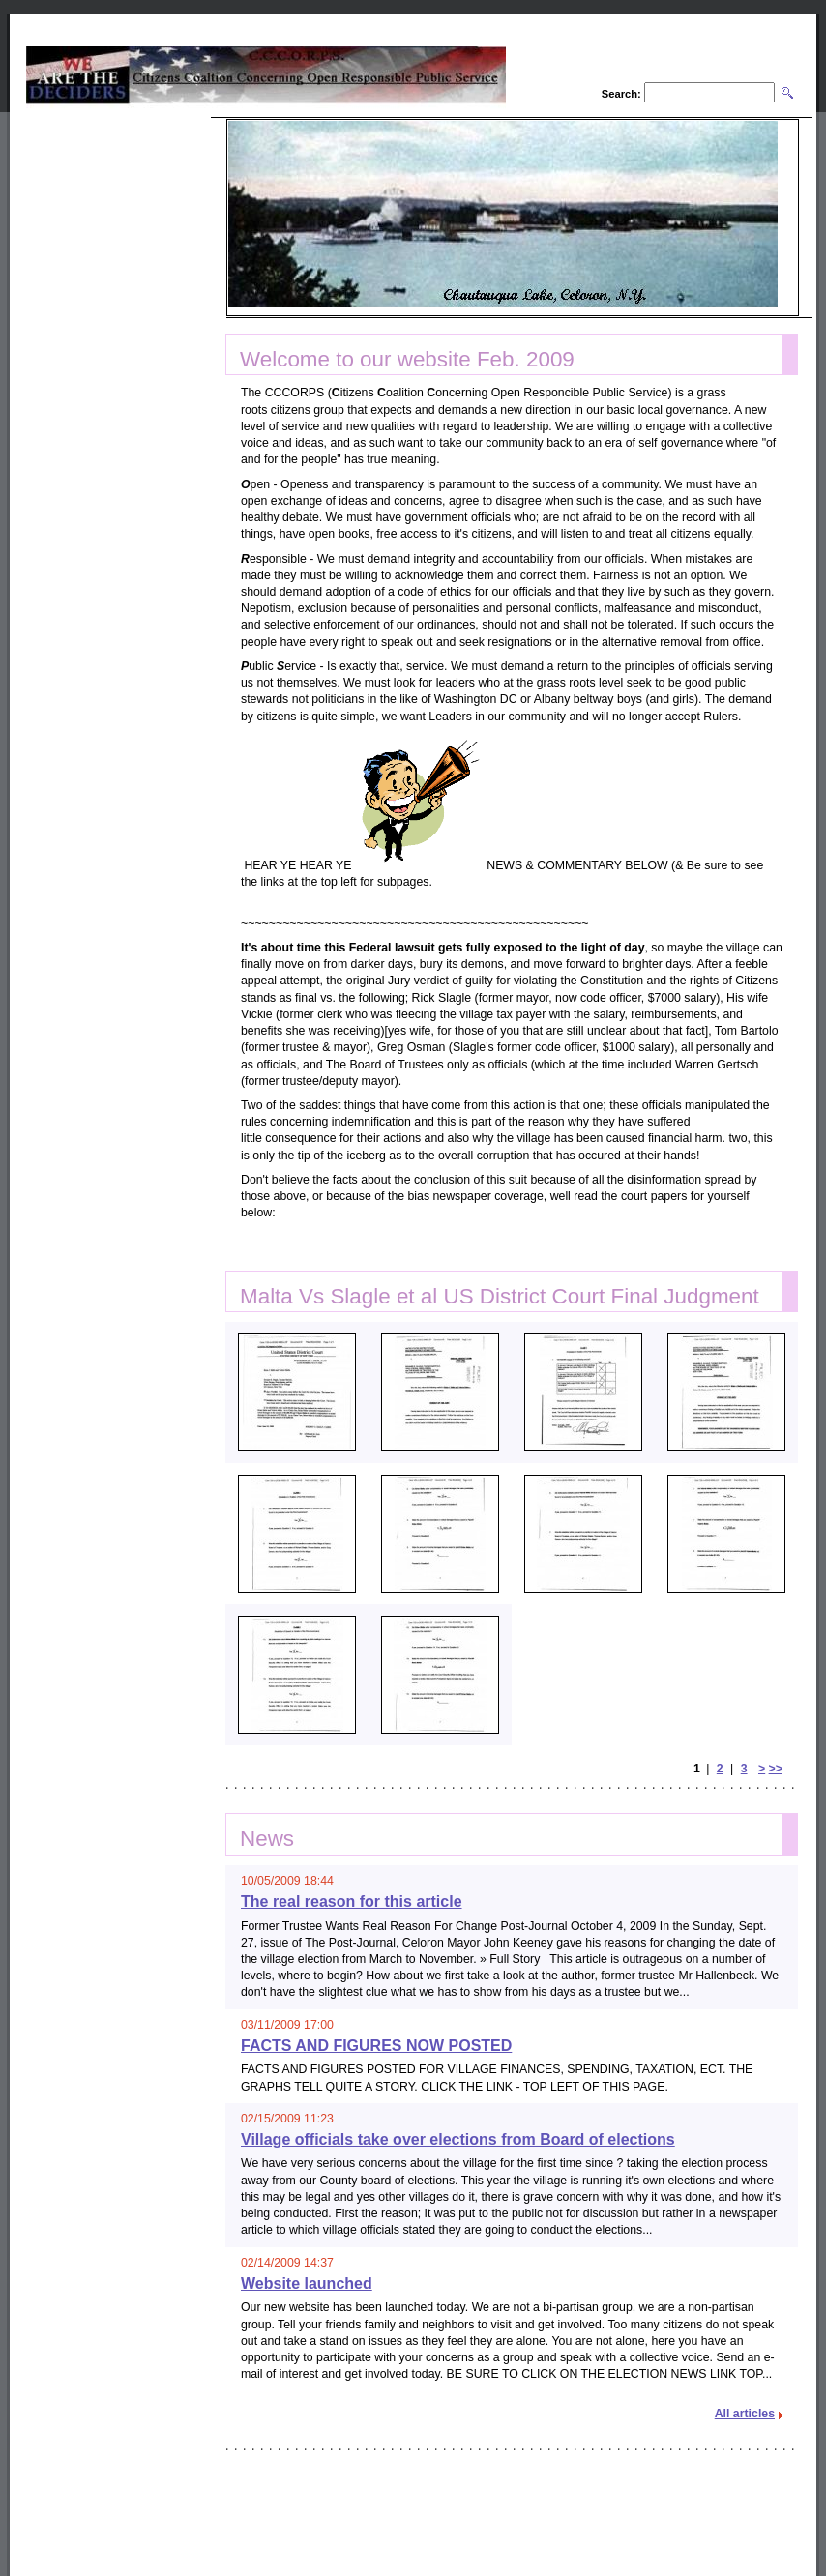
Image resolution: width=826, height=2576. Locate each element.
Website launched (306, 2283)
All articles (745, 2413)
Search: (621, 94)
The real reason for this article (351, 1901)
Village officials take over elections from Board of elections (458, 2139)
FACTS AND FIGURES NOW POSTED (376, 2045)
